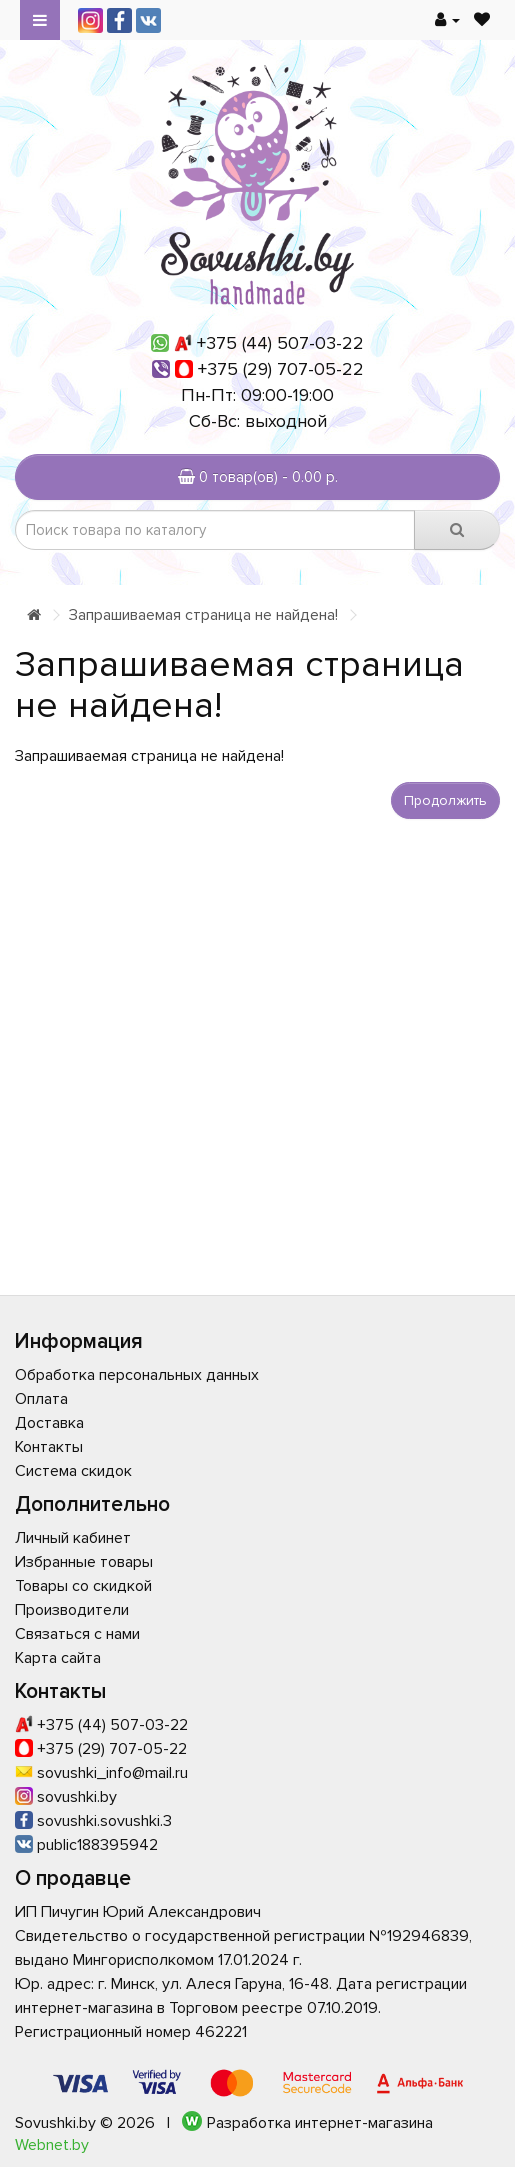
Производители (72, 1610)
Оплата (41, 1399)
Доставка (49, 1423)
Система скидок (73, 1471)
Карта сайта (58, 1658)
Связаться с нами (77, 1634)
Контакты (49, 1447)
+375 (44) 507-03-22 (280, 343)
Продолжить (445, 800)
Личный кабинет (73, 1538)
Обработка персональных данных (137, 1375)
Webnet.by (52, 2145)
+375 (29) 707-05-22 (281, 369)
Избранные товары (84, 1562)
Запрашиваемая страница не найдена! (203, 615)
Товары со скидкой (83, 1586)
